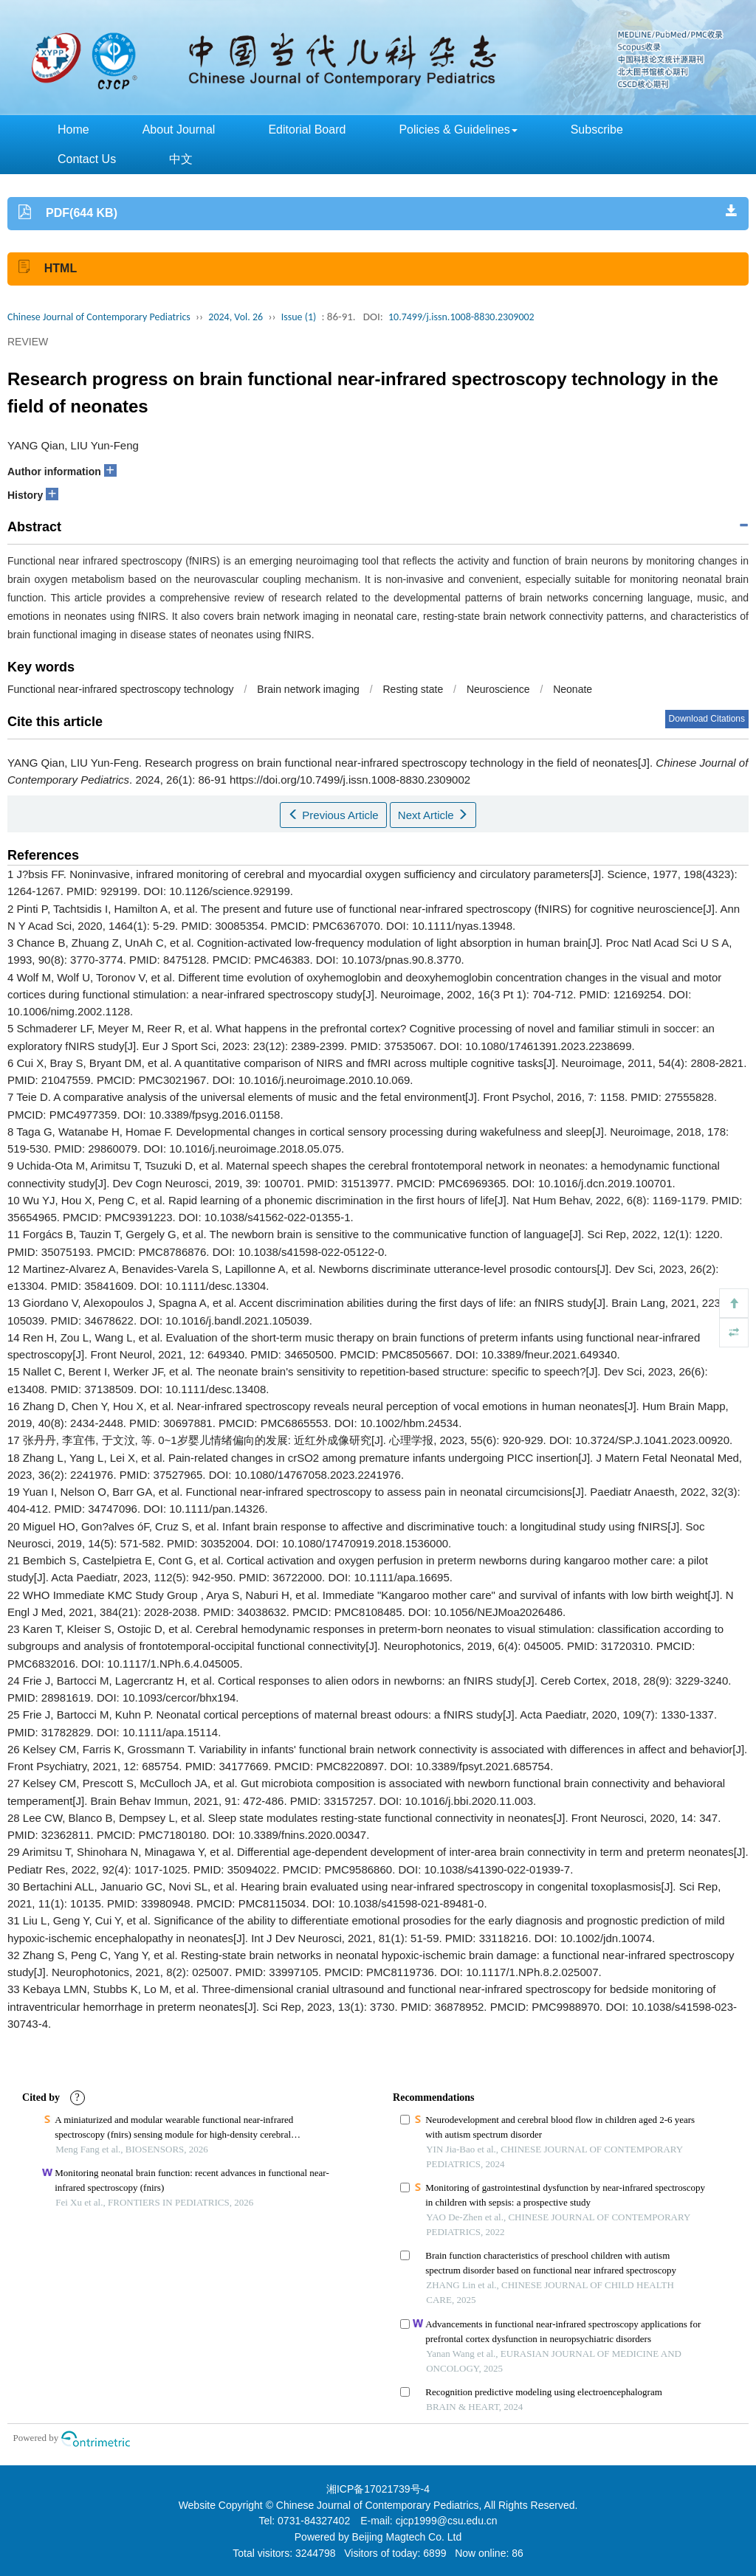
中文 (181, 159)
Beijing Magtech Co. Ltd (407, 2537)
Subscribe (597, 129)
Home (73, 129)
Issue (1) (299, 317)
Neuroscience (498, 689)
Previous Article (333, 815)
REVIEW (27, 342)
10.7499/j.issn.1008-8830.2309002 (461, 317)
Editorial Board (307, 129)
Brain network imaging (308, 689)
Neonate (572, 689)
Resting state (412, 689)
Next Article (433, 815)
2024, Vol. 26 (235, 317)
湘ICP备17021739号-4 (378, 2489)
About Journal (179, 129)
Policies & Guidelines (458, 129)
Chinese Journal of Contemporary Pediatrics (98, 317)
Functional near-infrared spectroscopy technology (120, 689)
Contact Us (87, 159)
